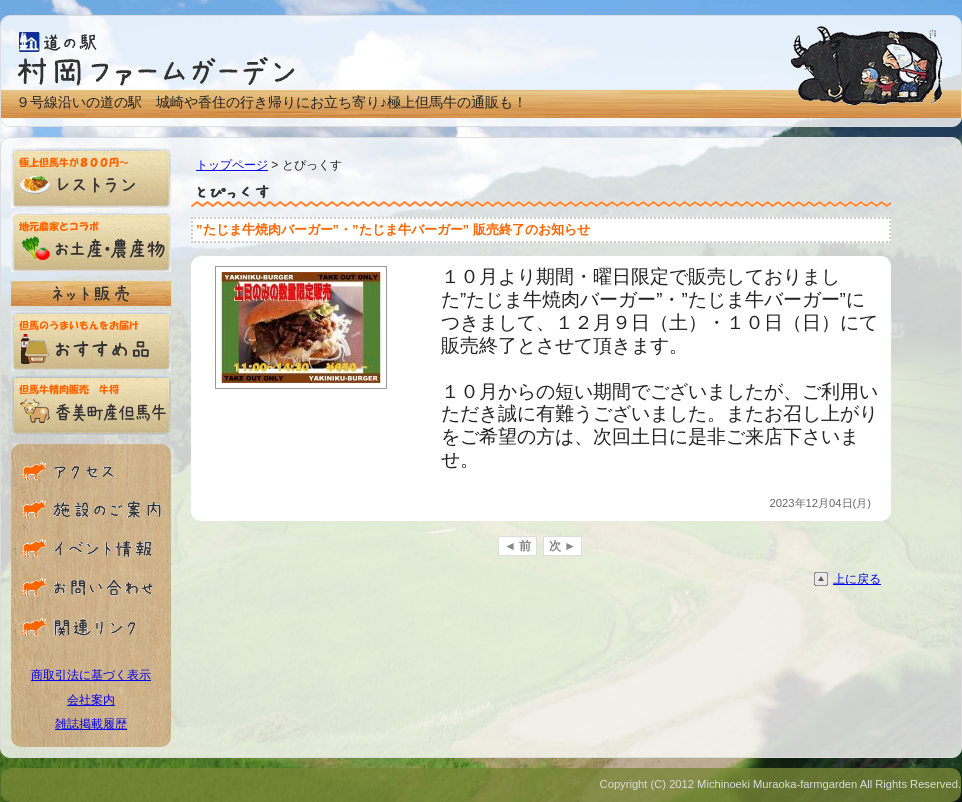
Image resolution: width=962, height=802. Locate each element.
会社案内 (91, 700)
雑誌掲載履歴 (91, 724)
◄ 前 (517, 546)
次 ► (562, 546)
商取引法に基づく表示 (91, 675)
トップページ (232, 165)
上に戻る (857, 579)
